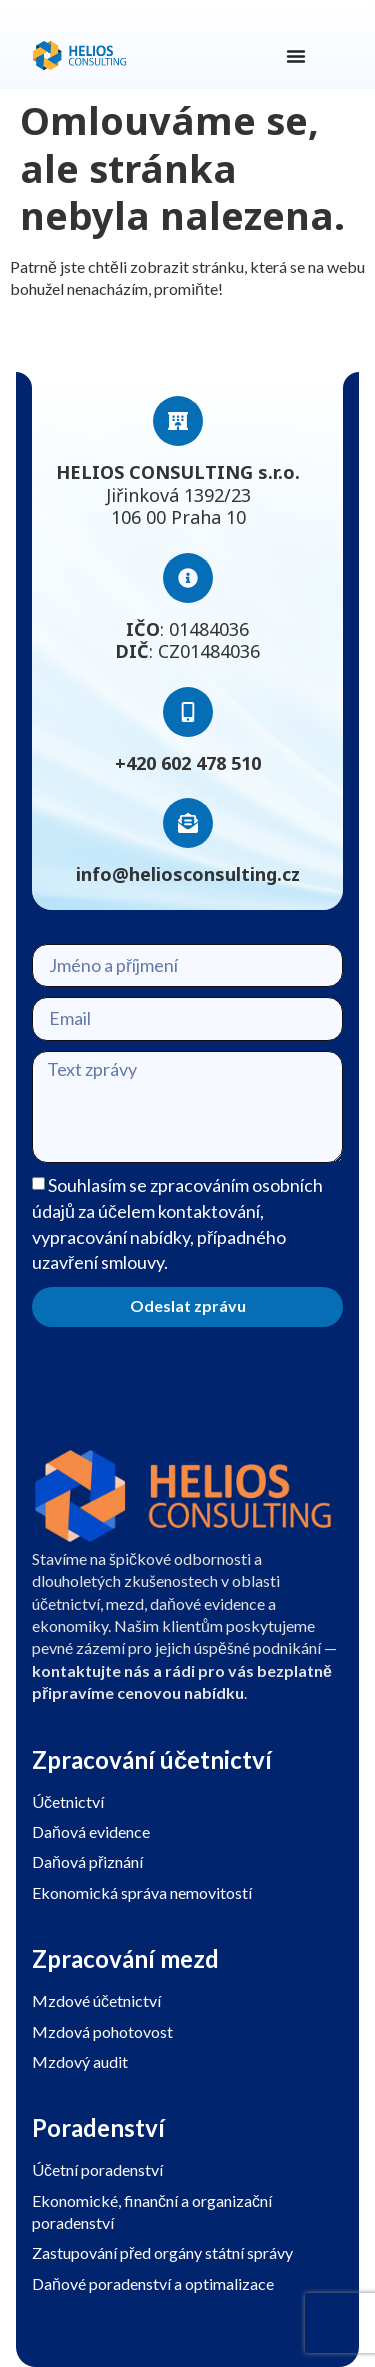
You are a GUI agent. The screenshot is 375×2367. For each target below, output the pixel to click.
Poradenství (98, 2127)
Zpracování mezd (125, 1958)
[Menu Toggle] (296, 56)
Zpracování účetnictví (152, 1759)
